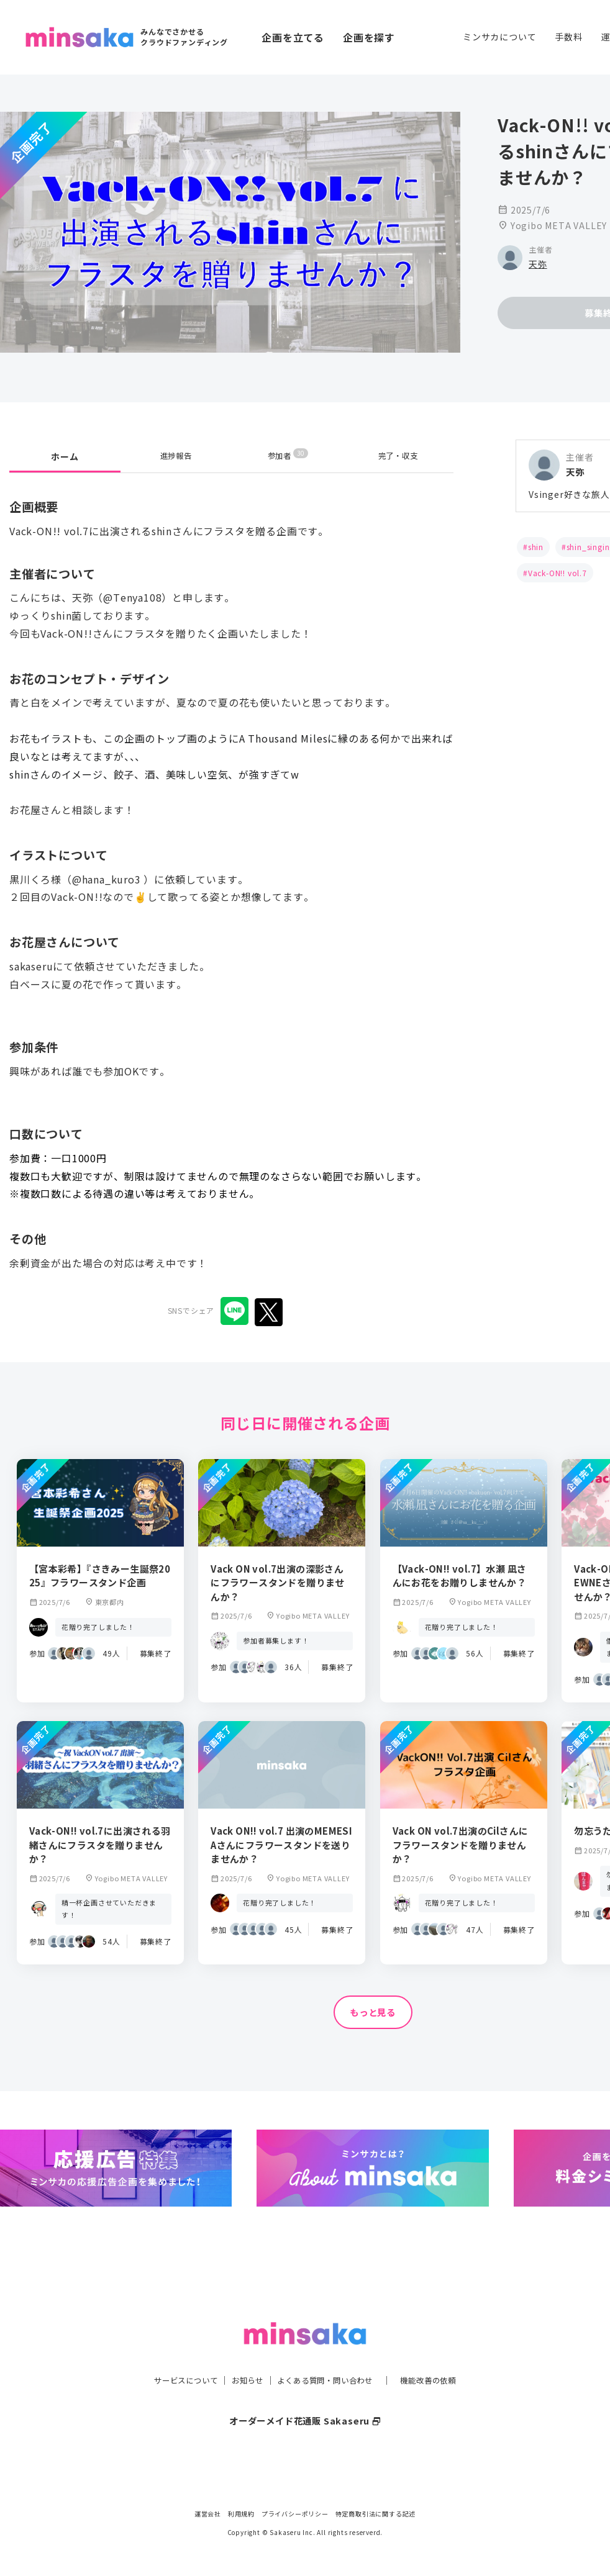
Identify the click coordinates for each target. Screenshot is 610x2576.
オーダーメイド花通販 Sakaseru (305, 2395)
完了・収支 (398, 456)
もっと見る (373, 2012)
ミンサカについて (499, 36)
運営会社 (207, 2513)
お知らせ (240, 2355)
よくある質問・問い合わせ (328, 2355)
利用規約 (241, 2513)
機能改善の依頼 (443, 2355)
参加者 (288, 456)
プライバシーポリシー (295, 2513)
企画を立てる (293, 37)
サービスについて (171, 2355)
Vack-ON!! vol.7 (557, 572)
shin (536, 546)
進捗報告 (176, 456)
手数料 (568, 36)
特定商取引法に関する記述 (375, 2513)
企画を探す (369, 37)
